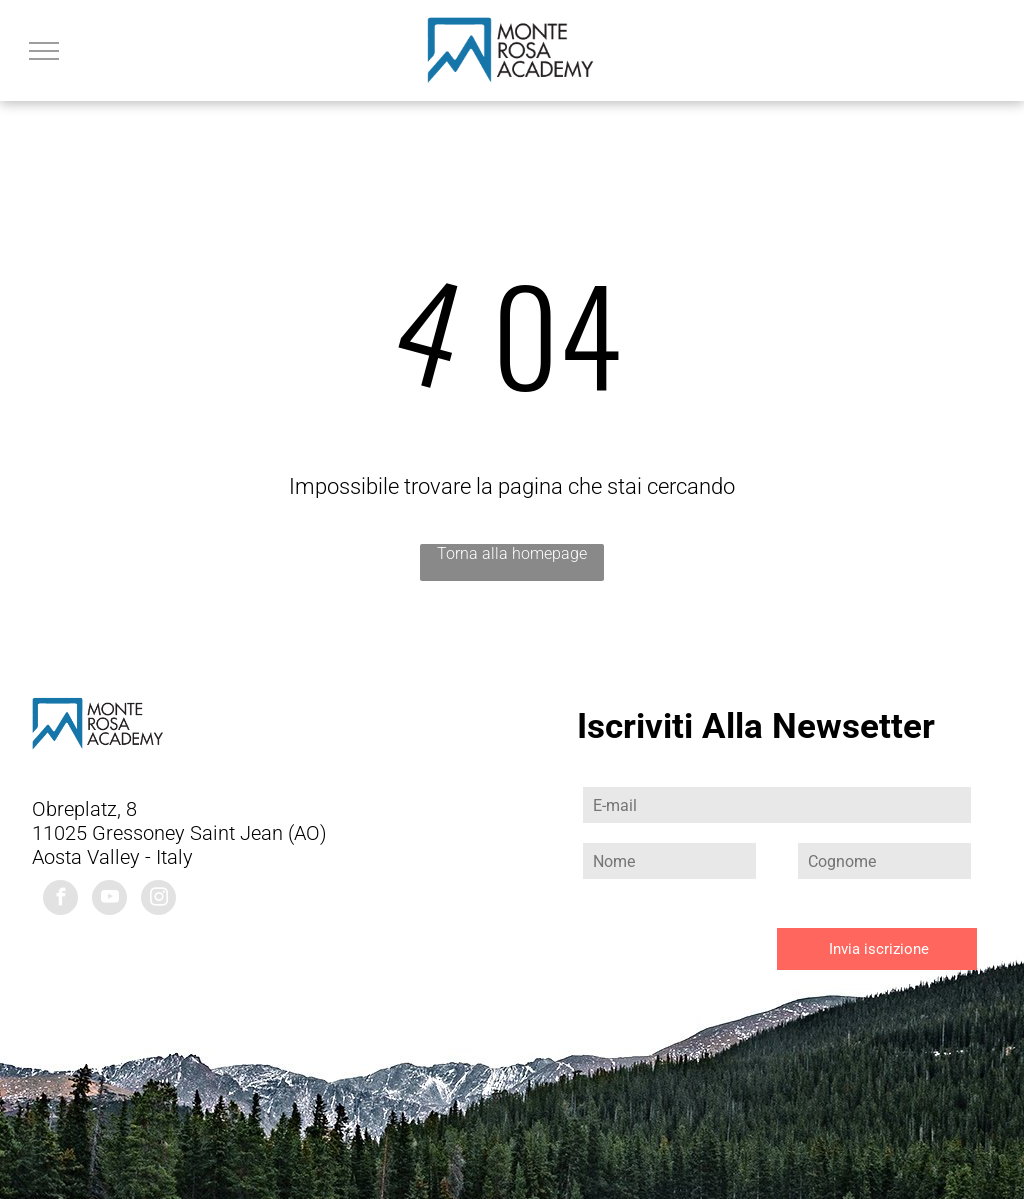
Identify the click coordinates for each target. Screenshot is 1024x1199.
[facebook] (60, 900)
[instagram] (158, 900)
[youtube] (109, 900)
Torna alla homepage (512, 553)
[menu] (44, 51)
